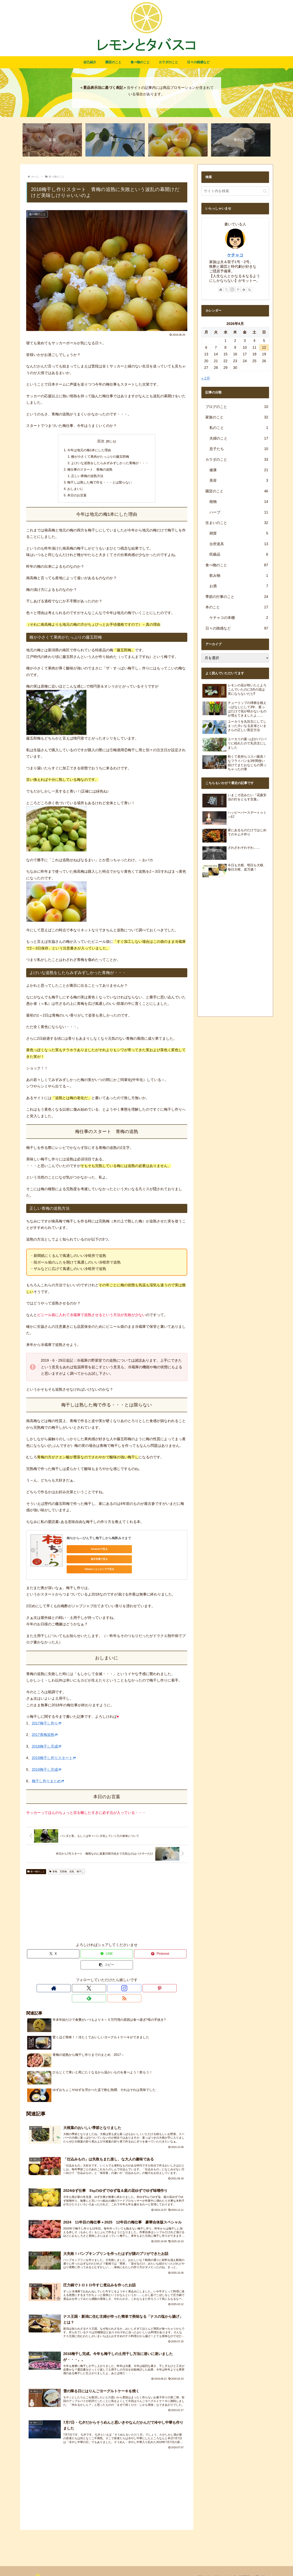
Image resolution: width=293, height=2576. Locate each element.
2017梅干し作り (46, 1715)
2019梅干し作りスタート (54, 1750)
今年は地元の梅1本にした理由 (89, 450)
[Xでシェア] (53, 1945)
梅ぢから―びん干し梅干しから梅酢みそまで (99, 1539)
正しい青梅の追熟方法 (87, 477)
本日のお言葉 (77, 496)
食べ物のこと (36, 1863)
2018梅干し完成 (46, 1739)
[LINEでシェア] (107, 1945)
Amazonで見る (84, 1550)
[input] (235, 191)
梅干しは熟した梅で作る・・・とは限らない (99, 483)
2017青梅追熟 (45, 1727)
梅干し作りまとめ (48, 1773)
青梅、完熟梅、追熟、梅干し (66, 1863)
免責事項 (242, 2562)
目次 (101, 442)
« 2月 (205, 379)
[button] (107, 1957)
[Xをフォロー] (93, 1980)
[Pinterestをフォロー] (111, 1980)
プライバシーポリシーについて (213, 2562)
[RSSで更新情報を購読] (130, 1980)
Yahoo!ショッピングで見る (161, 1550)
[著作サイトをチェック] (84, 1980)
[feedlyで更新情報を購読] (121, 1980)
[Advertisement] (72, 1901)
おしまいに (75, 490)
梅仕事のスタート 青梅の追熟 (89, 470)
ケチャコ (235, 255)
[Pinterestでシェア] (160, 1945)
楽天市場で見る (123, 1550)
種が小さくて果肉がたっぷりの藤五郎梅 (100, 457)
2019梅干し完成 (46, 1762)
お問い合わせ (260, 2562)
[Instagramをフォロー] (102, 1980)
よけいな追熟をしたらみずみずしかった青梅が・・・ (110, 464)
